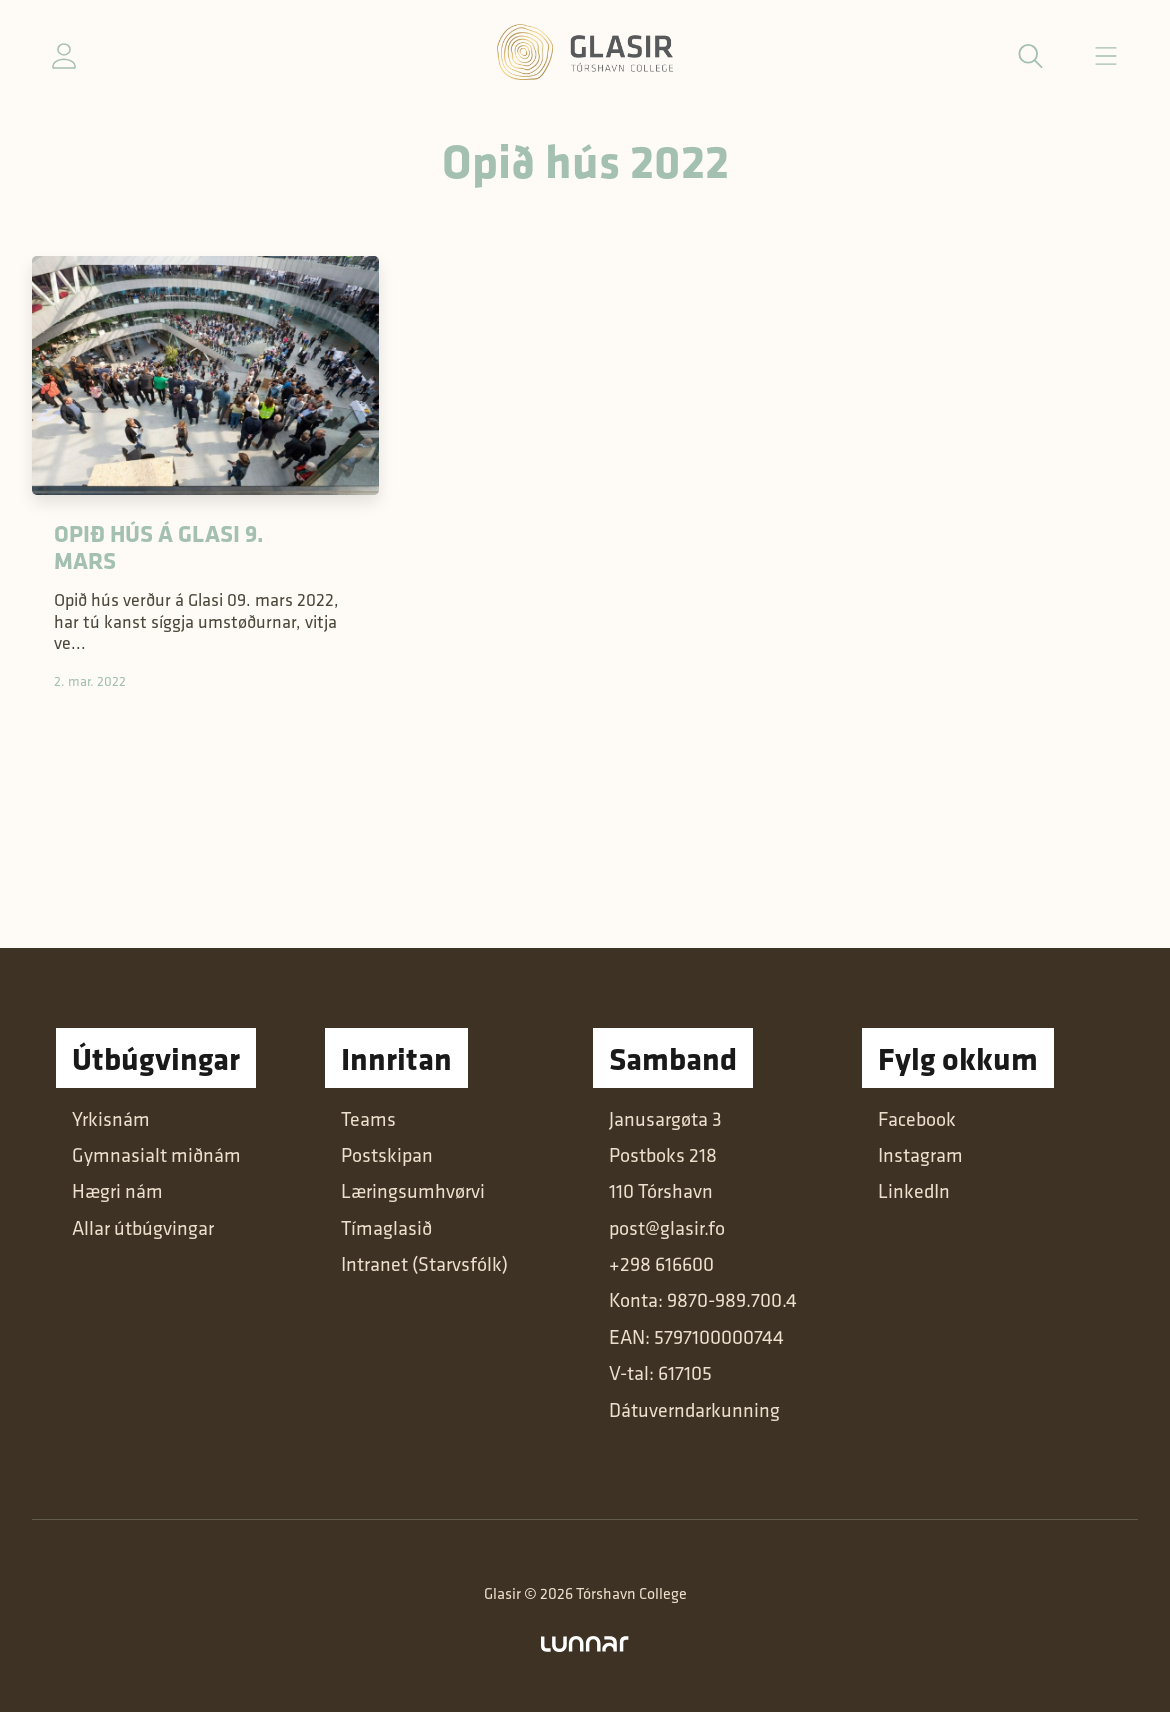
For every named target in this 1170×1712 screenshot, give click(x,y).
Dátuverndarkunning (694, 1410)
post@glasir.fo (667, 1228)
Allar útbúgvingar (143, 1228)
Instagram (920, 1155)
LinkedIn (914, 1191)
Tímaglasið (386, 1228)
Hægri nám (117, 1191)
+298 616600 (661, 1264)
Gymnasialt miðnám (156, 1155)
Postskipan (387, 1155)
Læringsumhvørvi (413, 1191)
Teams (368, 1119)
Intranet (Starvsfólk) (424, 1264)
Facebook (917, 1119)
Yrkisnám (111, 1119)
